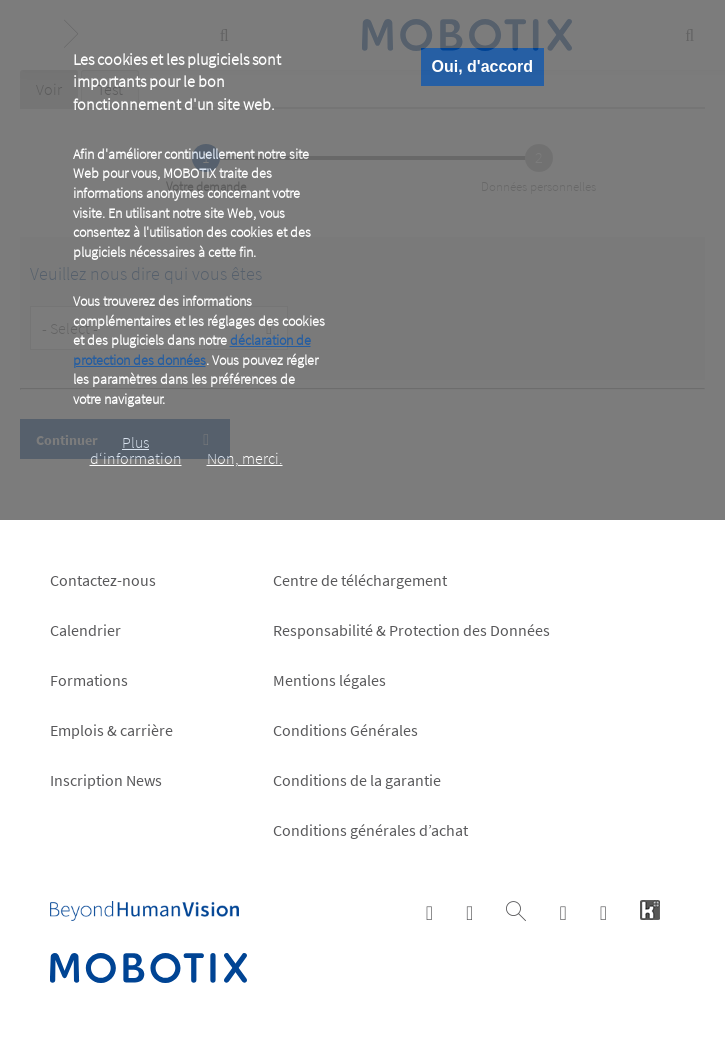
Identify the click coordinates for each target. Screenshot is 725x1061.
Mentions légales (329, 680)
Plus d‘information (136, 450)
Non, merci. (245, 458)
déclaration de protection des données (192, 350)
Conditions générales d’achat (370, 830)
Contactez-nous (103, 580)
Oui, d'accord (483, 66)
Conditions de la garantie (357, 780)
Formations (89, 680)
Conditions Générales (345, 730)
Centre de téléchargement (360, 580)
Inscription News (106, 780)
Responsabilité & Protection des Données (411, 630)
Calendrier (85, 630)
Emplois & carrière (111, 730)
